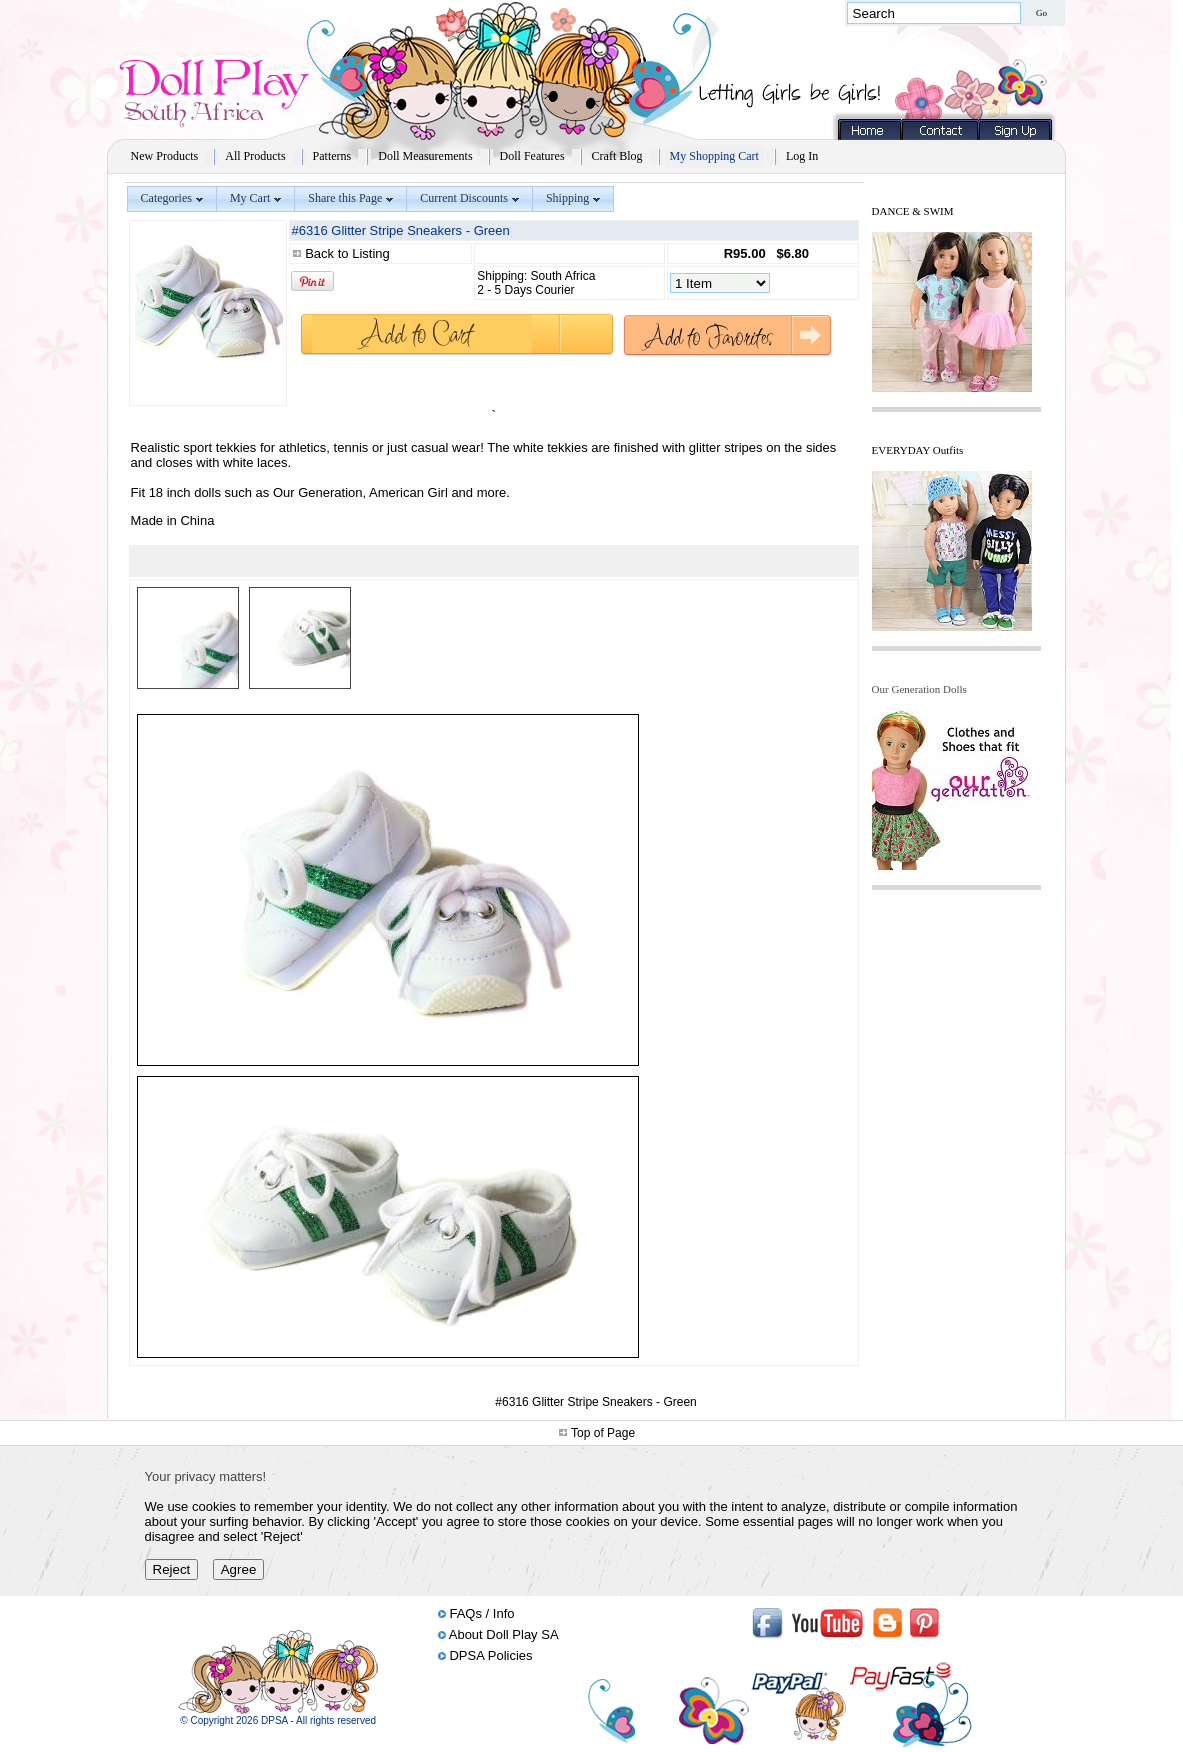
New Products (165, 156)
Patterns (332, 156)
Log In (802, 156)
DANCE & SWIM (913, 211)
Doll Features (532, 156)
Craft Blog (617, 156)
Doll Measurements (425, 156)
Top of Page (603, 1433)
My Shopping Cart (714, 156)
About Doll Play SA (504, 1634)
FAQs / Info (481, 1613)
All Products (255, 156)
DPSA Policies (490, 1655)
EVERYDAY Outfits (918, 450)
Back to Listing (347, 253)
